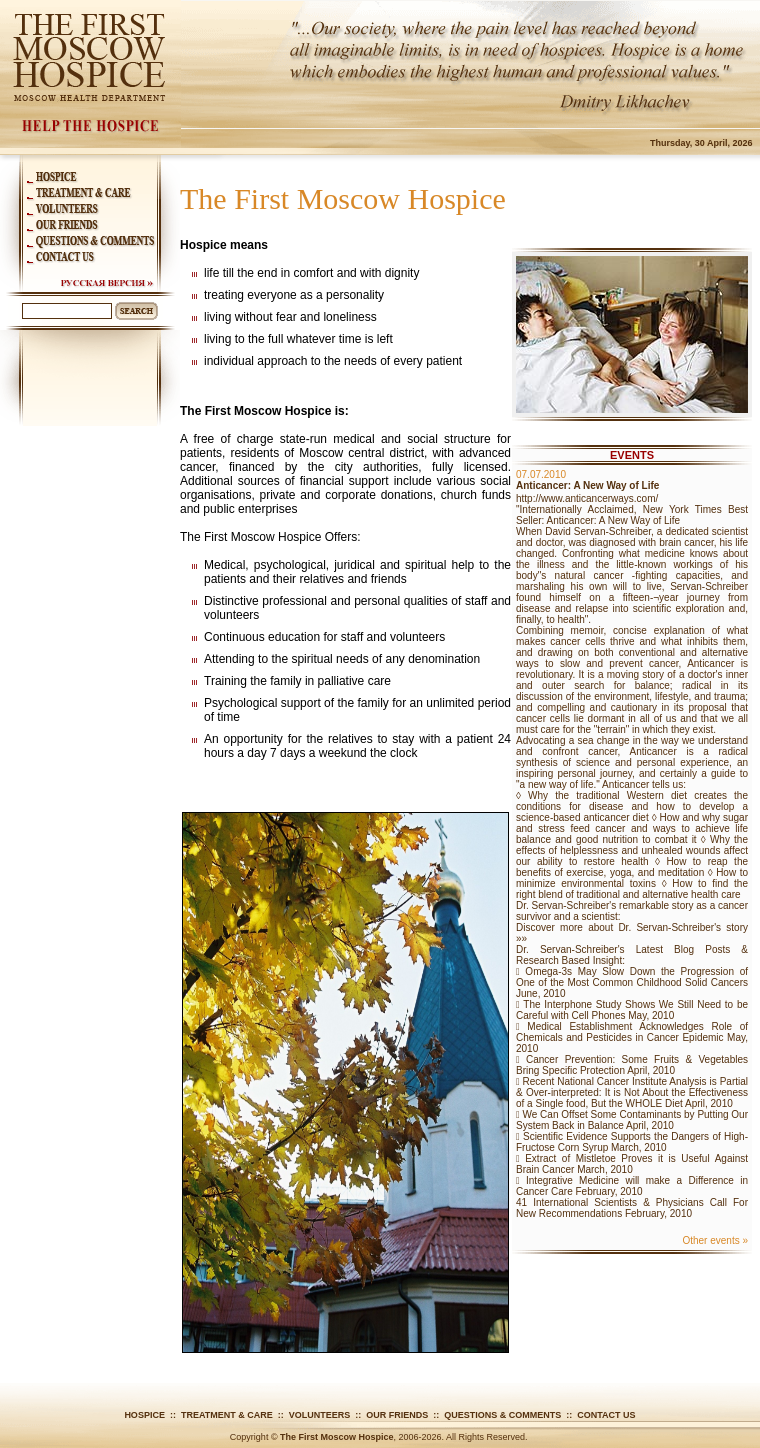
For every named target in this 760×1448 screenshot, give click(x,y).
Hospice (144, 1415)
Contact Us (606, 1415)
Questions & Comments (502, 1415)
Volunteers (320, 1415)
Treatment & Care (227, 1415)
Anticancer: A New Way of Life (587, 485)
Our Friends (397, 1415)
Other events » (715, 1240)
